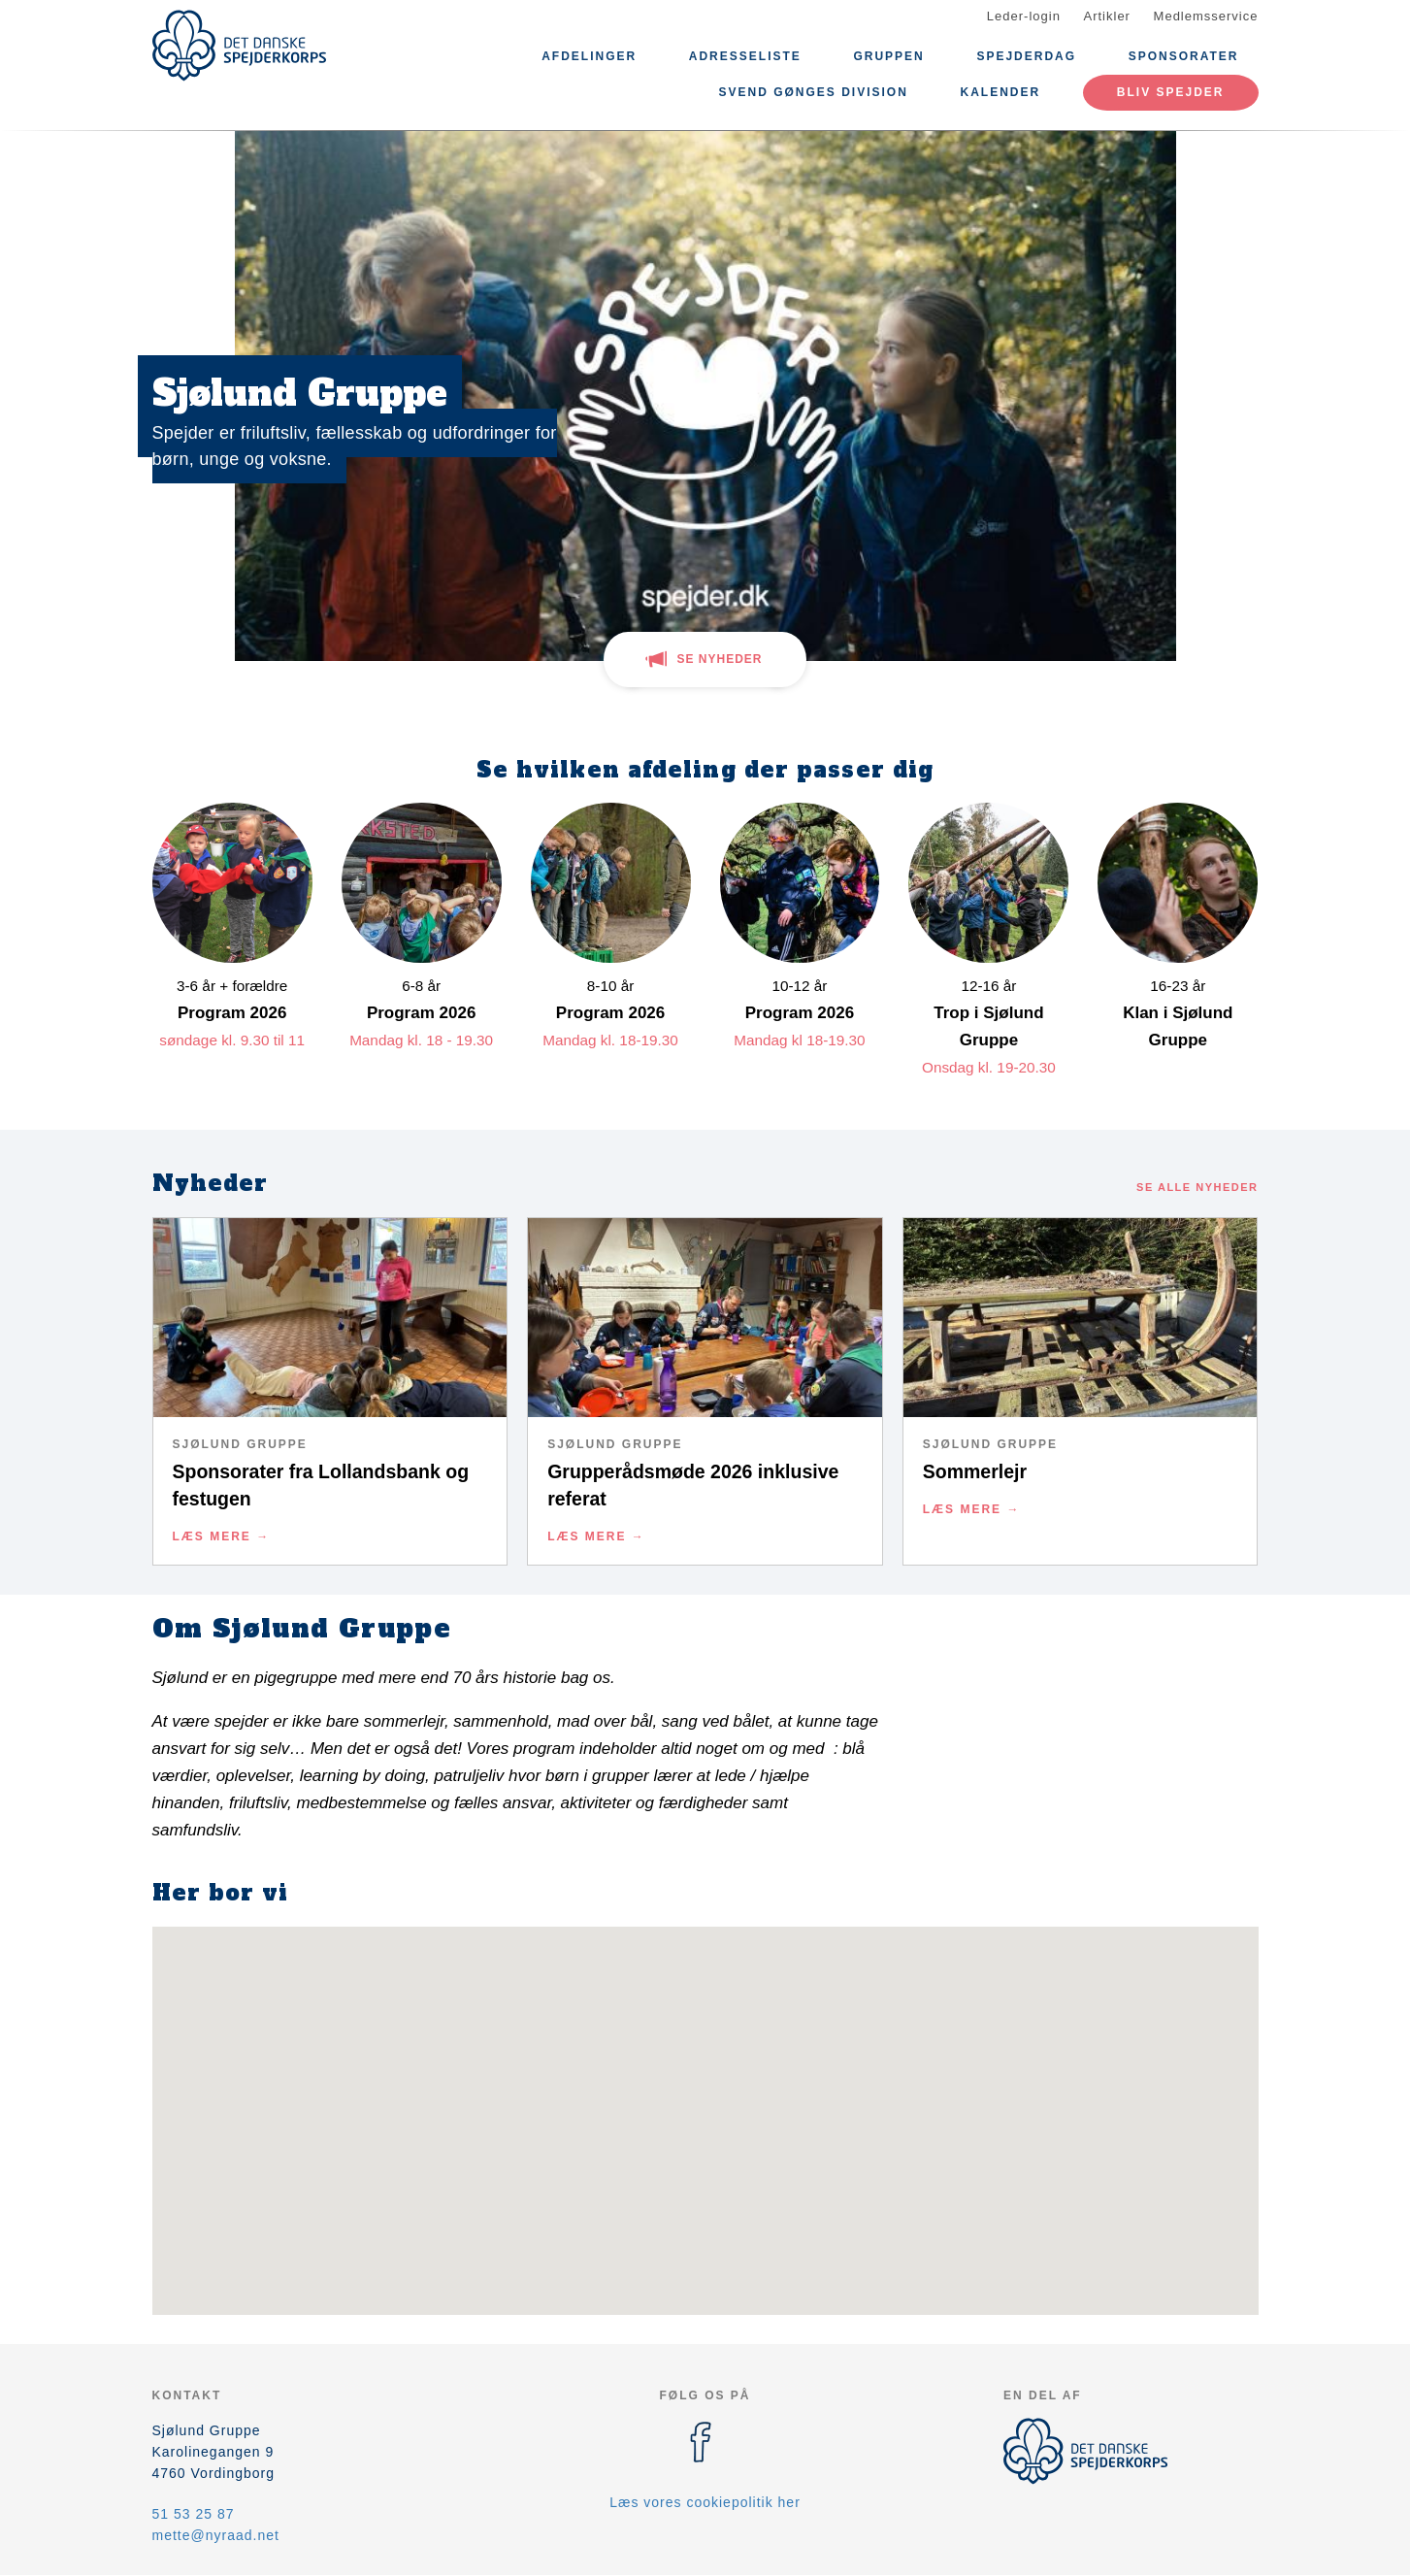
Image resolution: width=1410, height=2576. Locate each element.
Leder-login (1024, 16)
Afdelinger (589, 56)
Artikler (1107, 16)
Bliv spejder (1171, 92)
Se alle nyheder (1197, 1187)
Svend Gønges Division (813, 92)
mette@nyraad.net (215, 2535)
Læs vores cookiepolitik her (705, 2502)
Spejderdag (1026, 56)
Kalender (1001, 92)
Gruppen (888, 56)
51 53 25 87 (193, 2514)
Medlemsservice (1206, 16)
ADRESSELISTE (745, 56)
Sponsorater (1184, 56)
